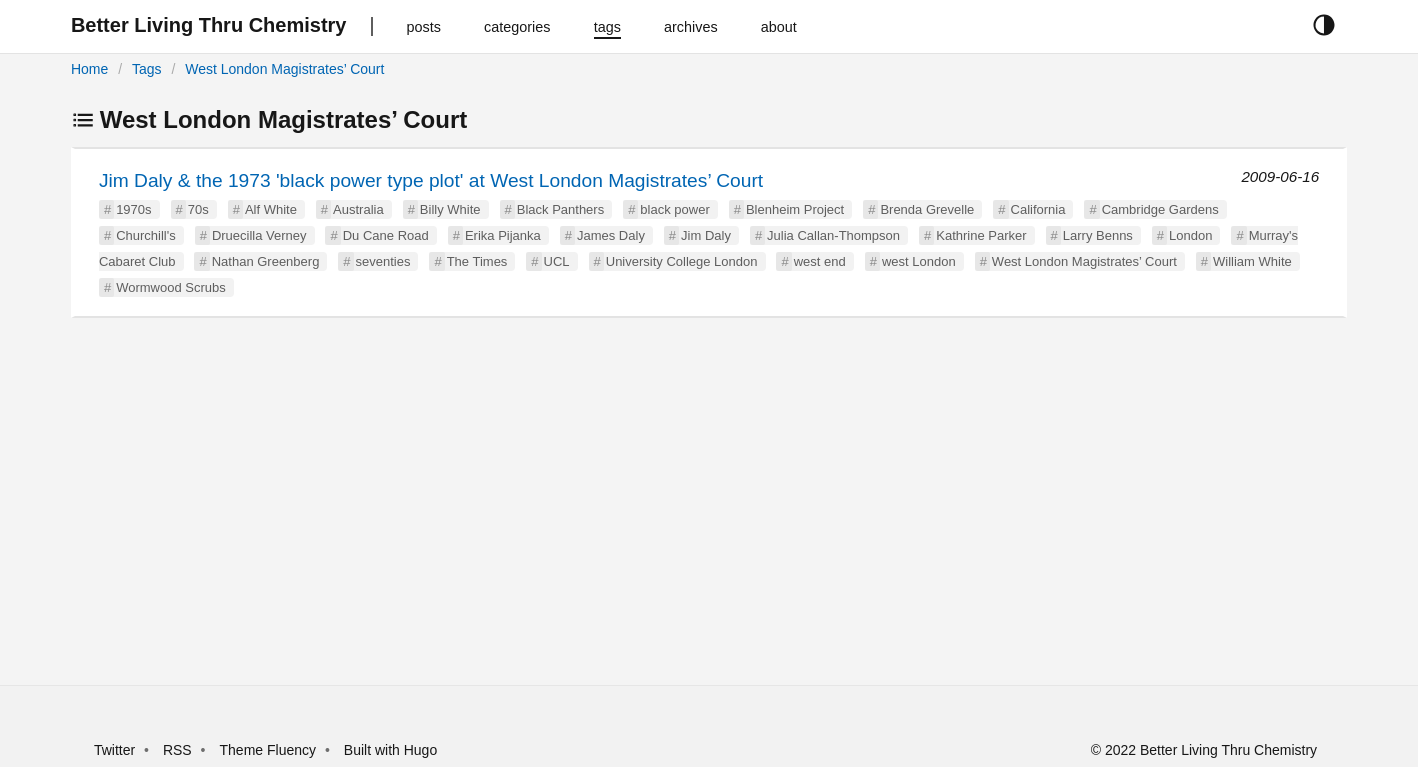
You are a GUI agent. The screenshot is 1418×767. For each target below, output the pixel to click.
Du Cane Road (386, 235)
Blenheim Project (795, 209)
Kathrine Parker (981, 235)
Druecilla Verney (259, 235)
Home (89, 69)
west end (820, 261)
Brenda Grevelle (927, 209)
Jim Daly (706, 235)
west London (919, 261)
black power (674, 209)
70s (198, 209)
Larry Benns (1098, 235)
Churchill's (146, 235)
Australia (358, 209)
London (1190, 235)
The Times (477, 261)
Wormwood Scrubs (171, 287)
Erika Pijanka (503, 235)
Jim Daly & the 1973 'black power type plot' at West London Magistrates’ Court (431, 180)
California (1038, 209)
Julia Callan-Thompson (833, 235)
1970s (133, 209)
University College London (682, 261)
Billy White (450, 209)
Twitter (114, 750)
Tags (147, 69)
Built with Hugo (390, 750)
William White (1252, 261)
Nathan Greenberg (266, 261)
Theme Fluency (270, 750)
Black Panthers (560, 209)
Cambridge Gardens (1160, 209)
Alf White (271, 209)
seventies (383, 261)
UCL (557, 261)
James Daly (611, 235)
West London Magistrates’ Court (284, 69)
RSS (177, 750)
